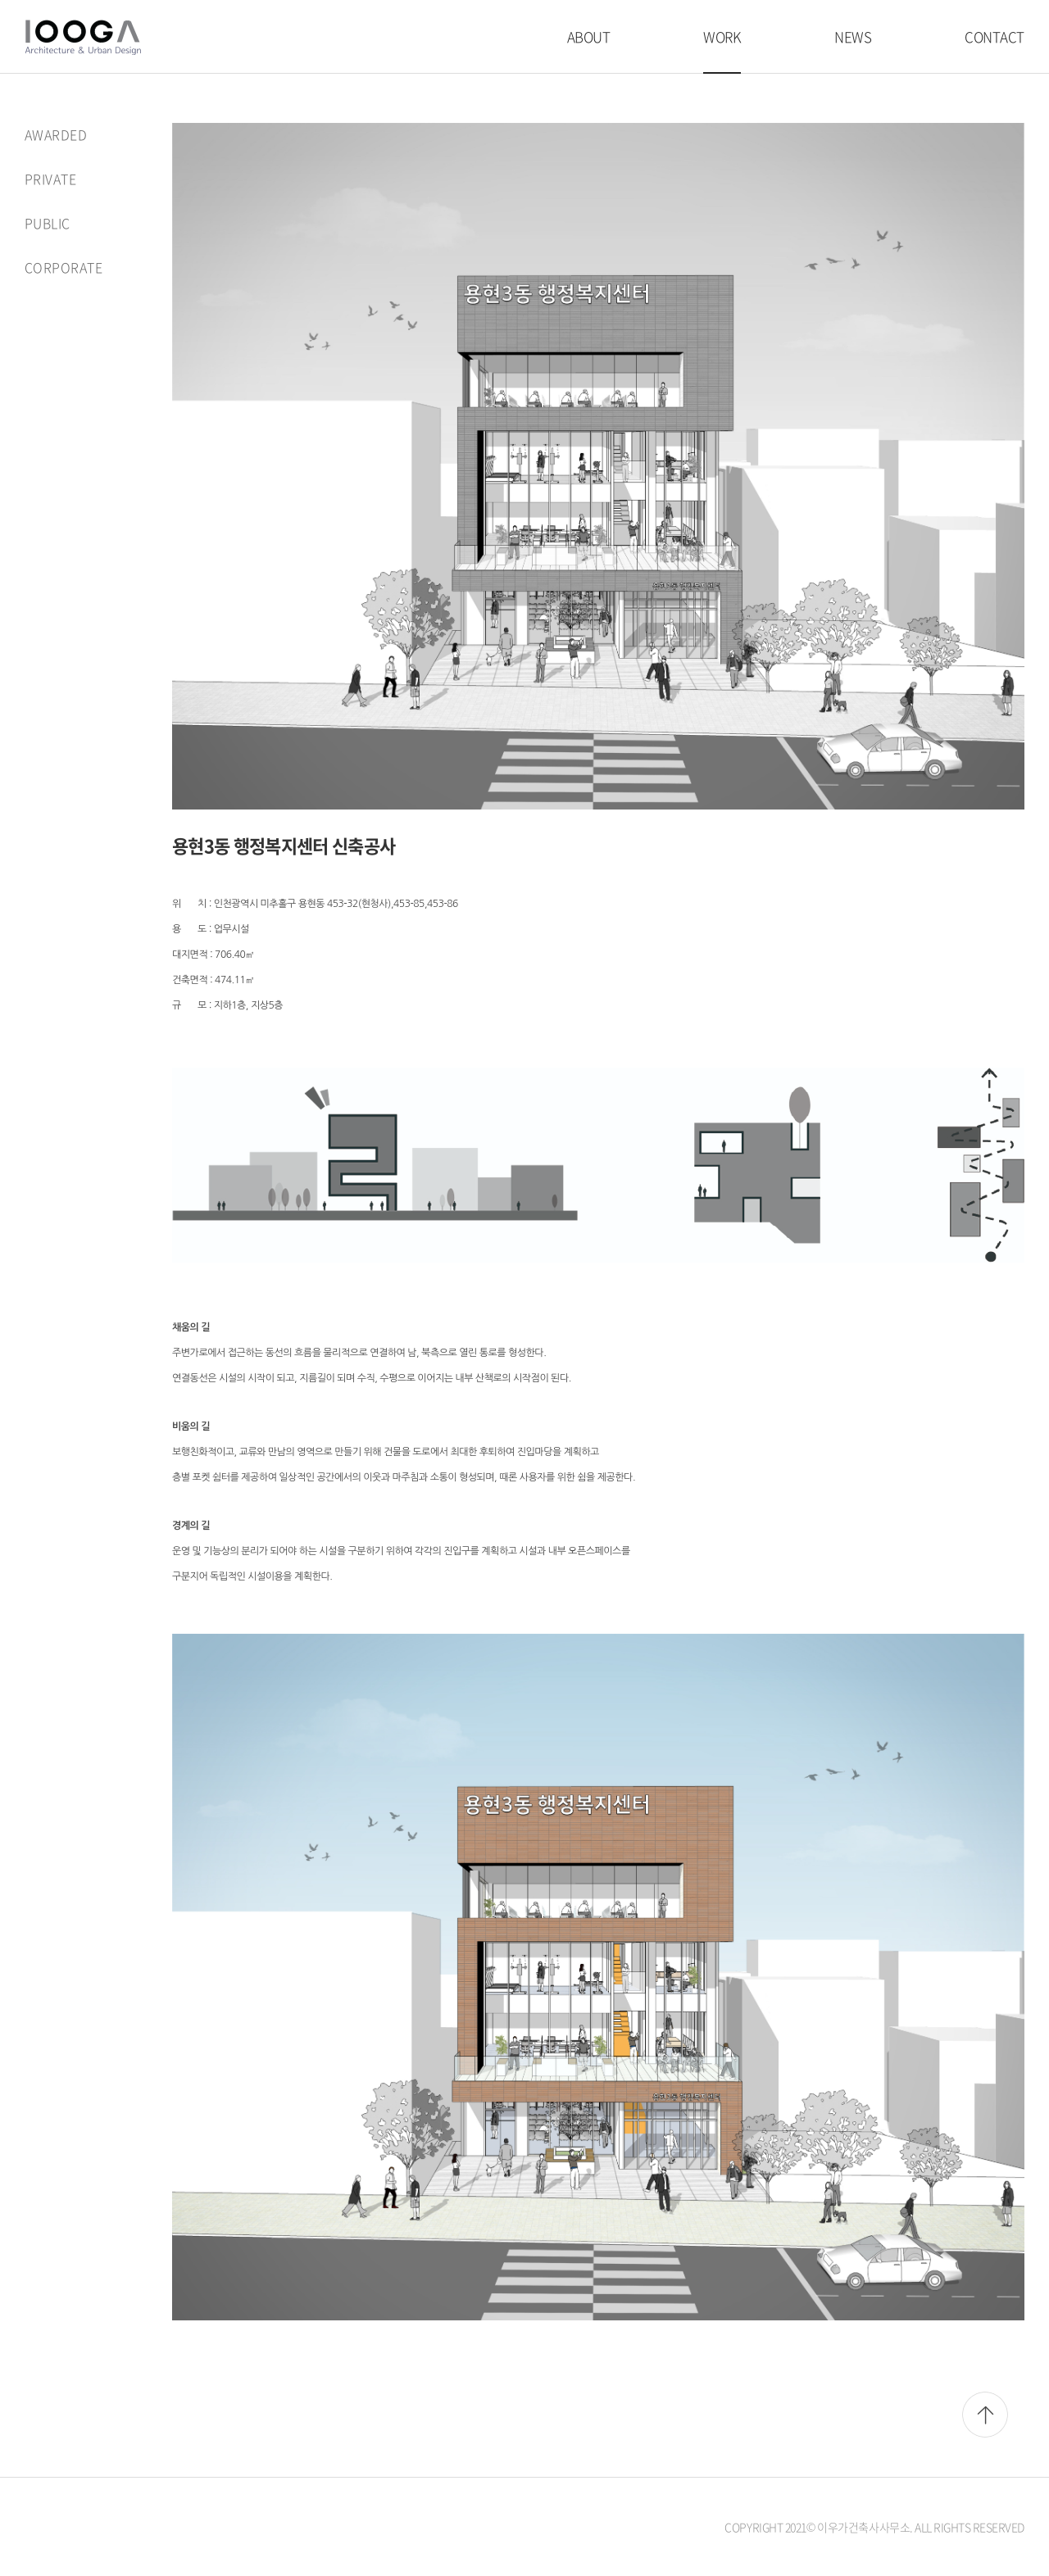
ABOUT (589, 36)
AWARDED (56, 134)
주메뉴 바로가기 (0, 0)
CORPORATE (63, 264)
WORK (722, 36)
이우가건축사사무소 (83, 37)
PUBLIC (47, 221)
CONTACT (994, 36)
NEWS (852, 36)
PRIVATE (50, 178)
